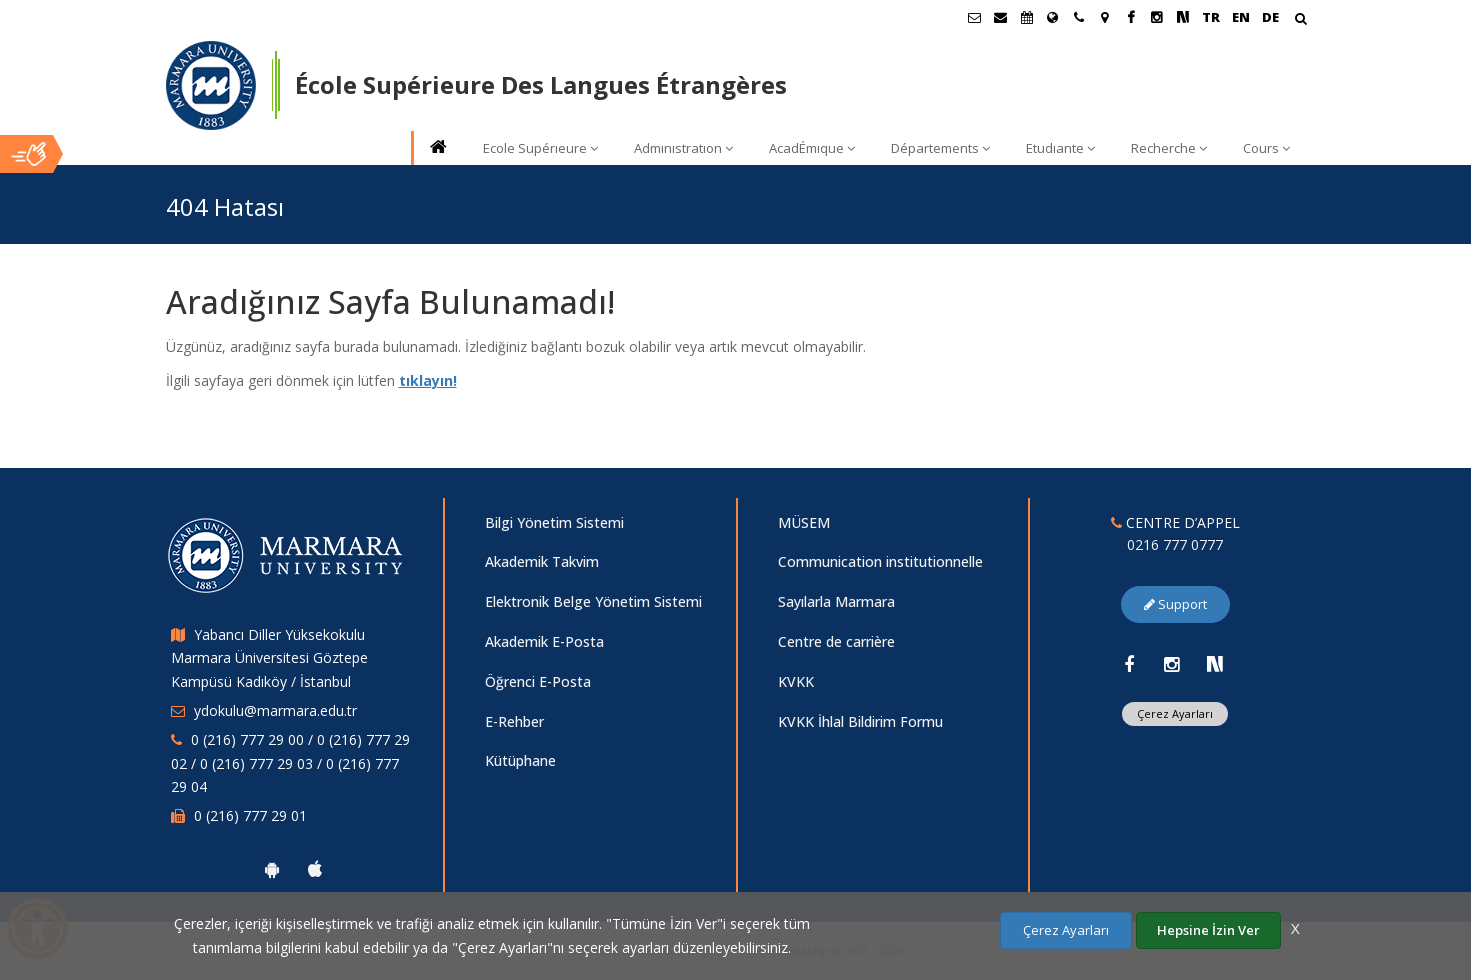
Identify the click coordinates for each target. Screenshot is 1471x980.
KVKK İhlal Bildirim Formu (860, 721)
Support (1175, 604)
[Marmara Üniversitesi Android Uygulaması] (272, 869)
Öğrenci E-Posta (538, 681)
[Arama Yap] (1300, 20)
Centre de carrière (836, 641)
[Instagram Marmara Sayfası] (1157, 17)
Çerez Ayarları (1175, 713)
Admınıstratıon (683, 148)
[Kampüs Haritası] (1105, 17)
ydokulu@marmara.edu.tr (275, 710)
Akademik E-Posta (544, 641)
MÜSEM (804, 522)
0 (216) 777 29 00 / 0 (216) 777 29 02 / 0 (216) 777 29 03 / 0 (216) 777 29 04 (290, 763)
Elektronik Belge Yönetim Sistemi (593, 601)
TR (1211, 17)
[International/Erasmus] (1053, 17)
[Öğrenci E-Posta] (975, 17)
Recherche (1169, 148)
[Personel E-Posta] (1001, 17)
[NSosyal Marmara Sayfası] (1183, 17)
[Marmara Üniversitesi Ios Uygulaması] (315, 869)
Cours (1266, 148)
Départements (940, 148)
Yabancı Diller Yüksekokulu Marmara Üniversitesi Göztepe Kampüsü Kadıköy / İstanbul (269, 658)
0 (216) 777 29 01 (250, 815)
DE (1270, 17)
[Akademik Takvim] (1027, 17)
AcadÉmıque (812, 148)
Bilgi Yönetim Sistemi (554, 522)
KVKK (796, 681)
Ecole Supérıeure (540, 148)
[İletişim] (1079, 17)
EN (1241, 17)
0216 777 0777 (1175, 544)
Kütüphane (520, 760)
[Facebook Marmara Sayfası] (1131, 17)
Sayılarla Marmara (836, 601)
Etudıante (1060, 148)
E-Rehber (514, 721)
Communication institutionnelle (880, 561)
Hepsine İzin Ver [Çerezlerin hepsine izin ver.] (1208, 930)
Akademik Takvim (542, 561)
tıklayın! (428, 380)
